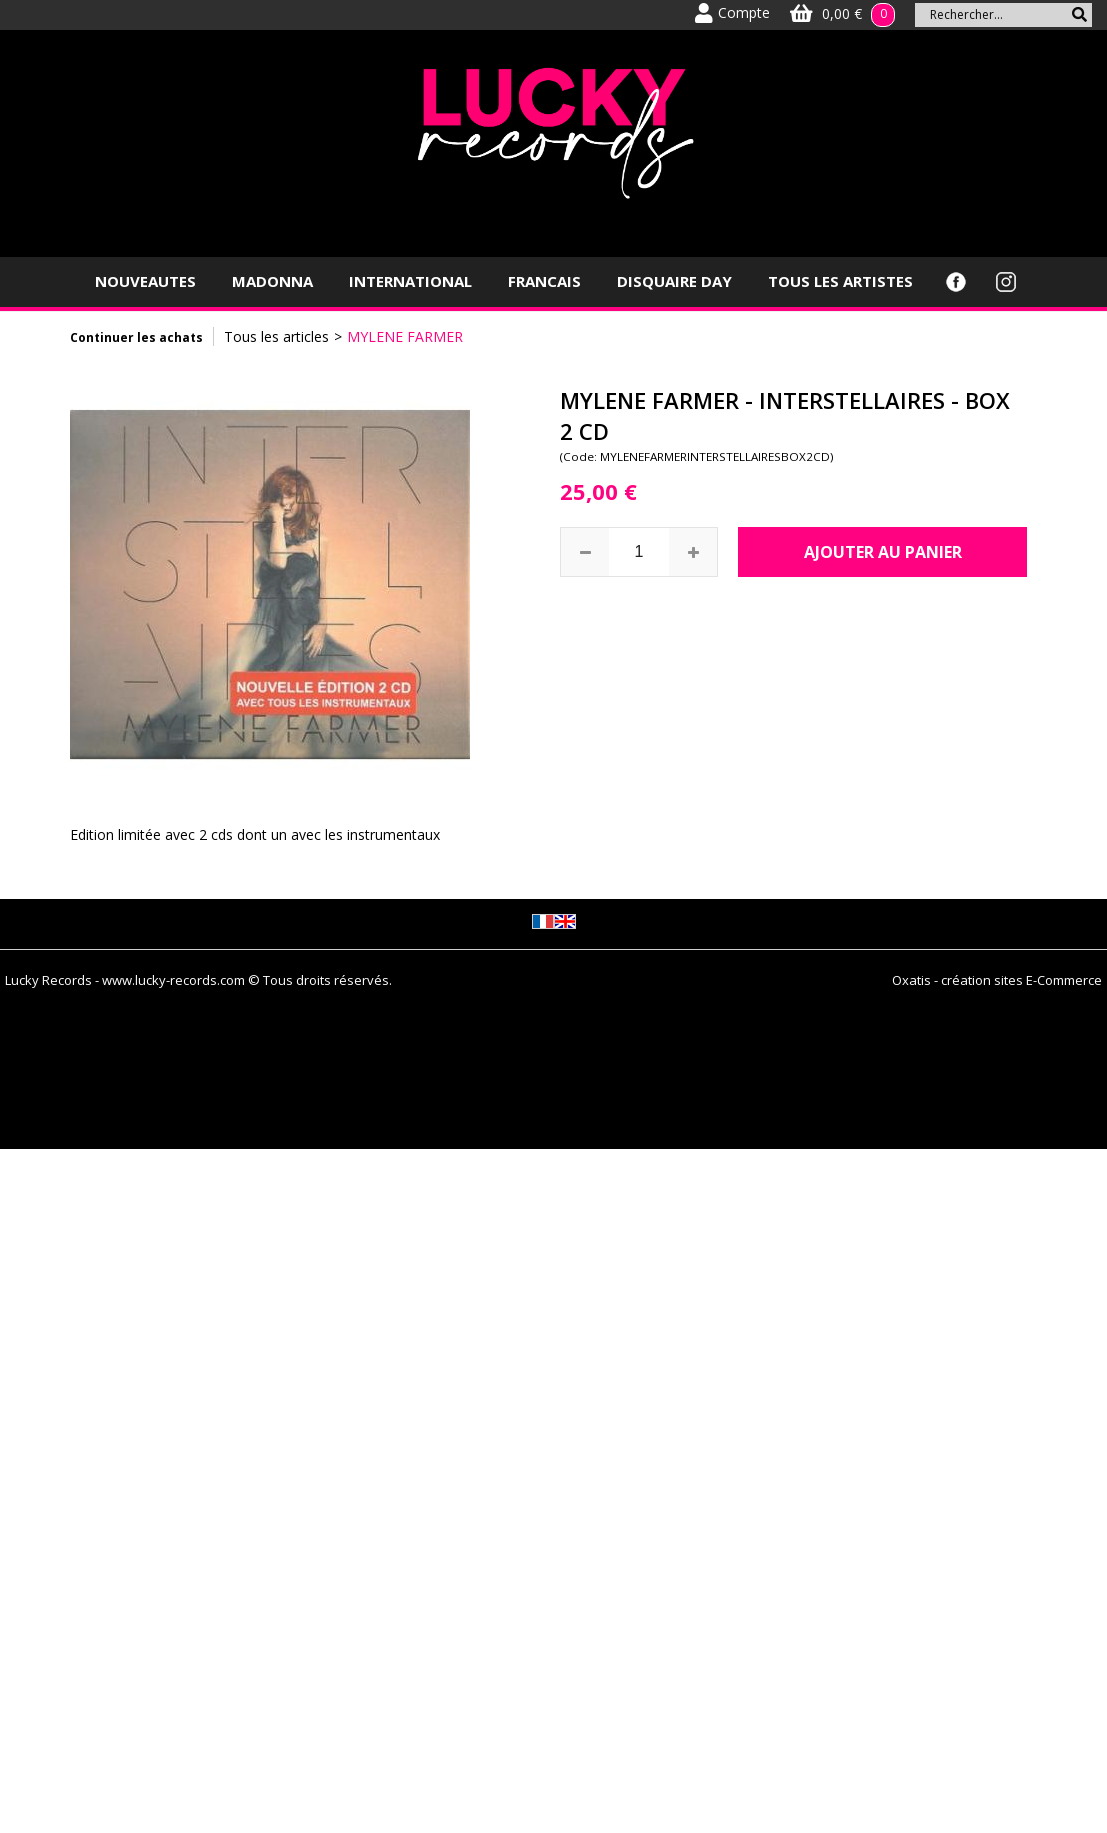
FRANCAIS (544, 281)
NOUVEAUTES (145, 281)
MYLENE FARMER (405, 336)
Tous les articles (276, 336)
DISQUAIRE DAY (674, 281)
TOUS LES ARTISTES (840, 281)
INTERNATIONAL (410, 281)
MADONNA (272, 281)
